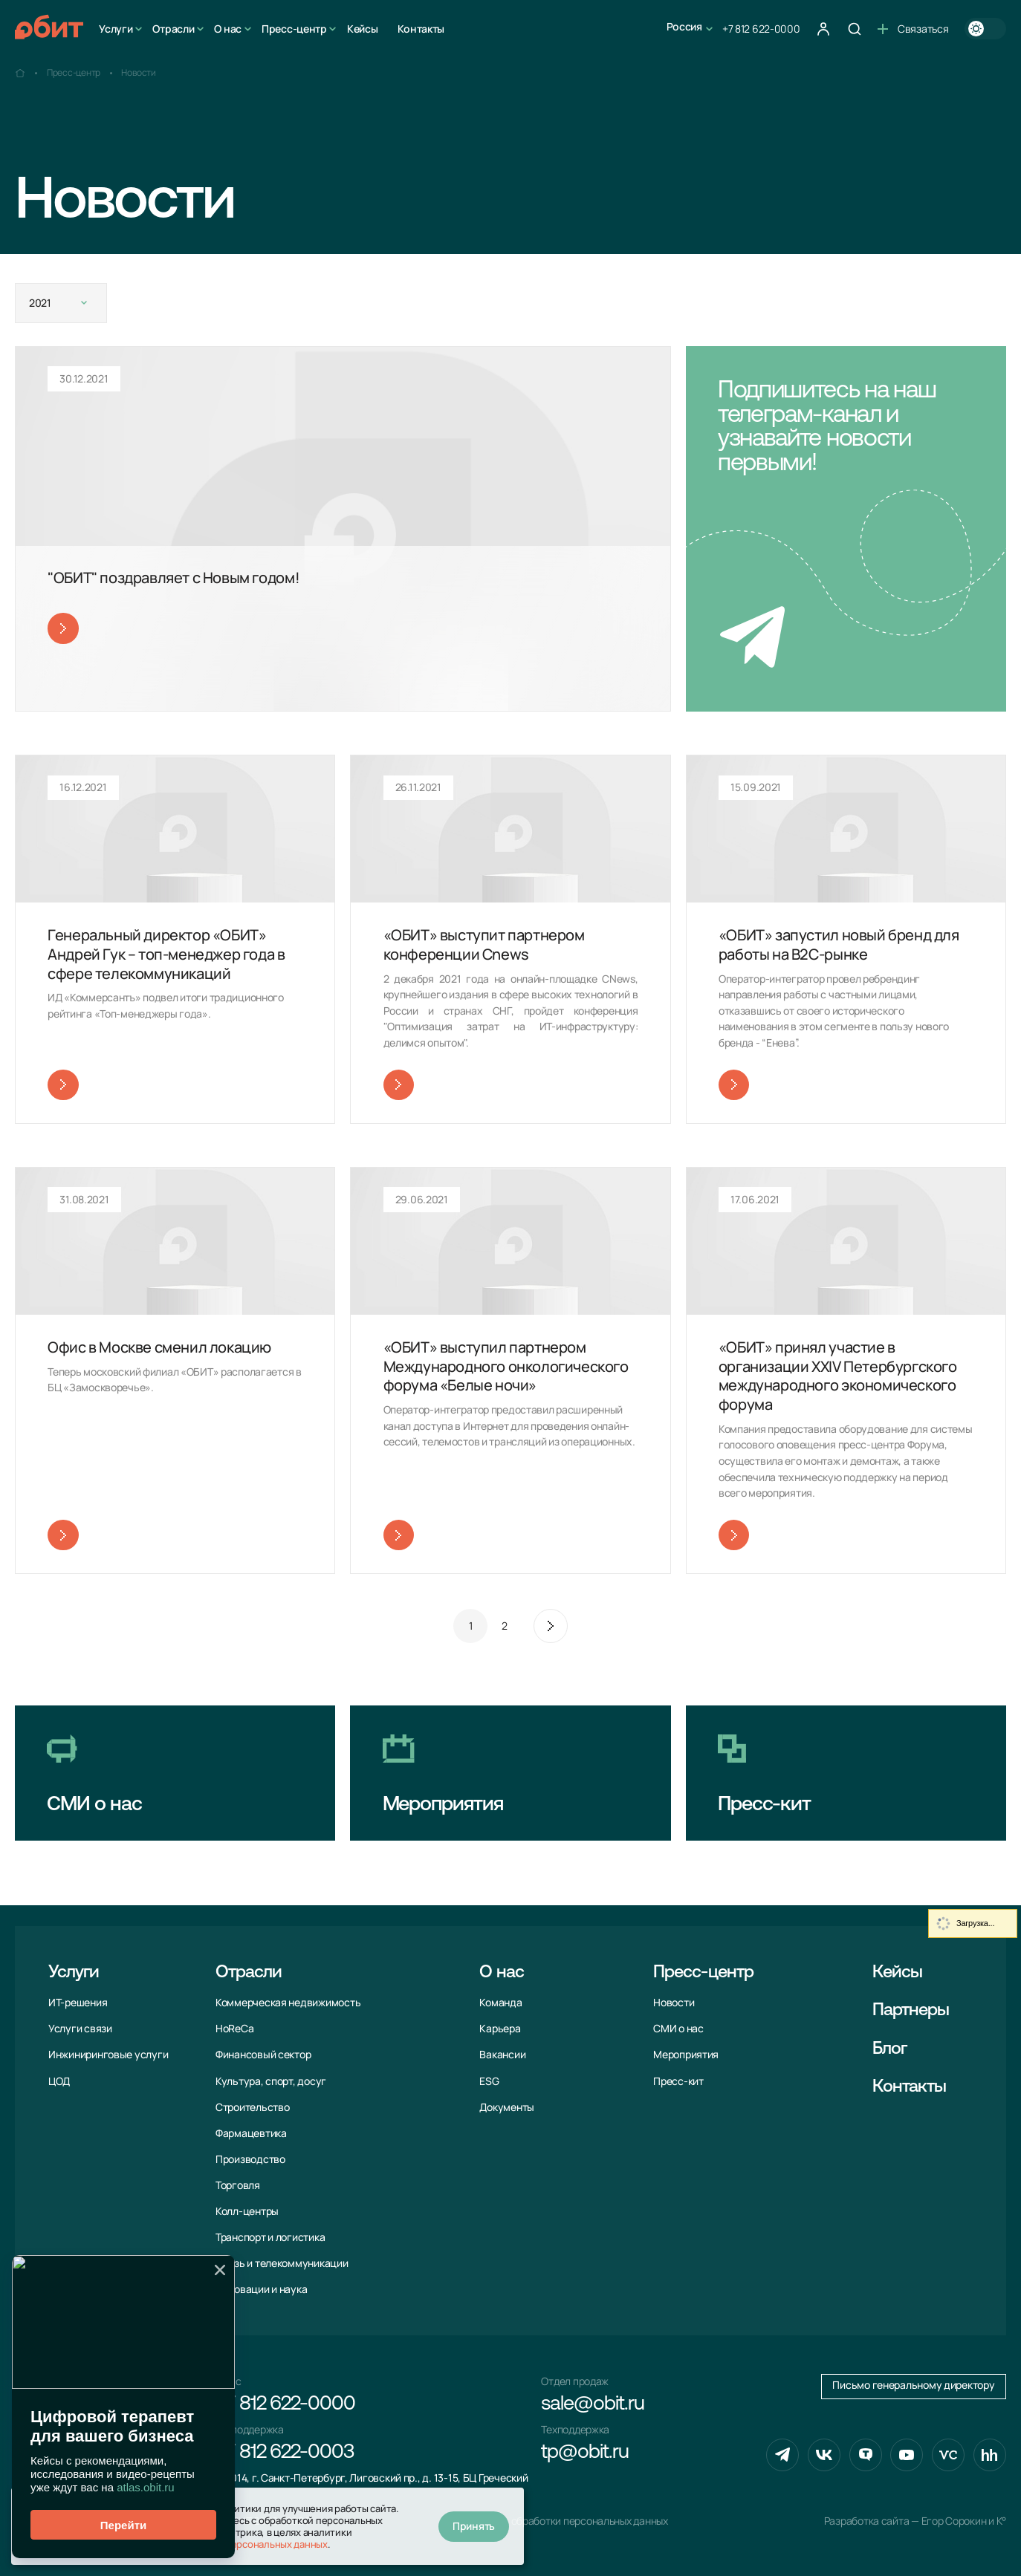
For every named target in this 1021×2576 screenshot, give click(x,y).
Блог (889, 2049)
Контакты (421, 29)
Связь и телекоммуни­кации (282, 2263)
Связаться (913, 29)
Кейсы (362, 29)
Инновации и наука (261, 2289)
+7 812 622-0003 (284, 2453)
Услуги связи (80, 2028)
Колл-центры (247, 2211)
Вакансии (502, 2054)
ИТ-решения (77, 2002)
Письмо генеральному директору (913, 2385)
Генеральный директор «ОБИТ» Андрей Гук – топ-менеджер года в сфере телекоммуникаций (166, 954)
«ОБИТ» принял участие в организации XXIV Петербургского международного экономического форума (838, 1375)
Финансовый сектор (263, 2054)
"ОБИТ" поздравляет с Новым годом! (173, 577)
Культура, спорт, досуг (270, 2081)
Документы (506, 2107)
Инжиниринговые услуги (108, 2054)
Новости (673, 2002)
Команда (500, 2002)
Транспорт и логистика (270, 2237)
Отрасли (173, 29)
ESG (489, 2081)
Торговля (237, 2185)
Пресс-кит (678, 2081)
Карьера (499, 2028)
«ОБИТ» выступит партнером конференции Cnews (484, 944)
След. (551, 1626)
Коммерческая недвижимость (287, 2002)
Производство (250, 2159)
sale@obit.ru (592, 2405)
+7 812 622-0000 (761, 29)
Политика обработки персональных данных (565, 2521)
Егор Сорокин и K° (963, 2521)
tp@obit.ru (584, 2453)
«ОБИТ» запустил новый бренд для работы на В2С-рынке (839, 944)
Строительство (252, 2107)
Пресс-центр (294, 29)
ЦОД (59, 2081)
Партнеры (911, 2011)
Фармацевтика (251, 2133)
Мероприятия (686, 2054)
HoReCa (234, 2028)
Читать (63, 628)
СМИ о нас (678, 2028)
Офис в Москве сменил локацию (159, 1347)
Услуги (115, 29)
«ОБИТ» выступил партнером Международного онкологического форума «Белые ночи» (506, 1366)
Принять (474, 2526)
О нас (228, 29)
